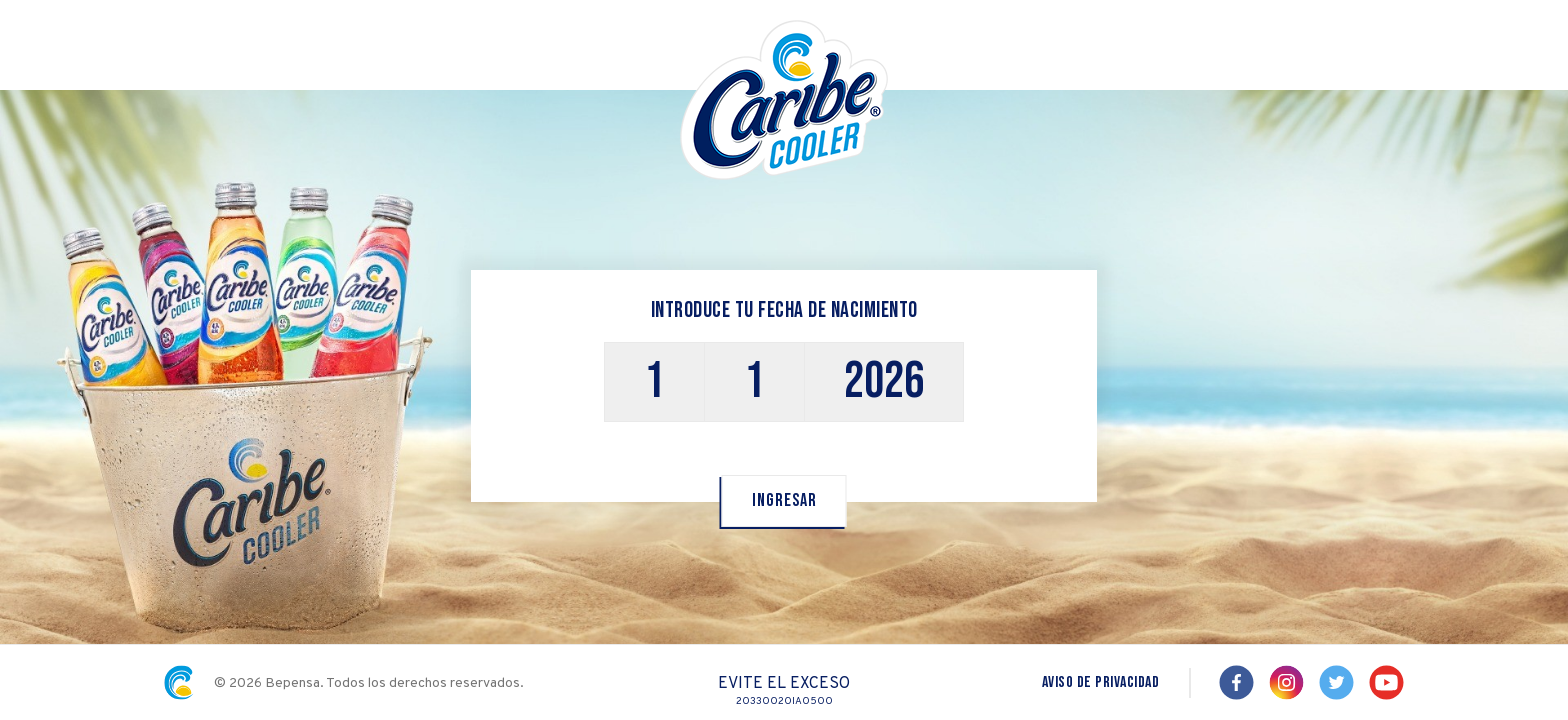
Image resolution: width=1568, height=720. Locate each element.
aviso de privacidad (1101, 683)
